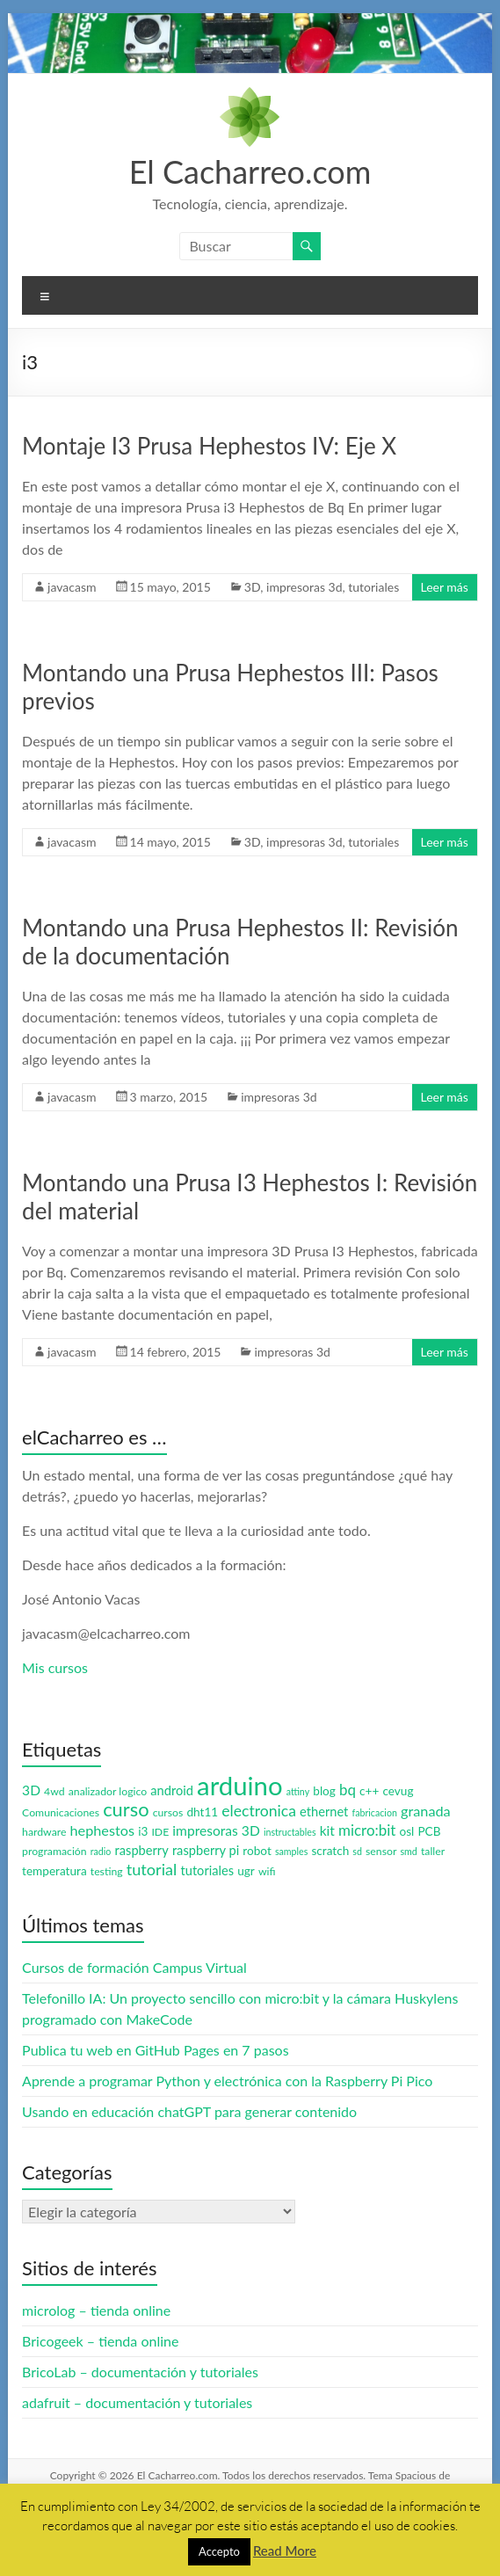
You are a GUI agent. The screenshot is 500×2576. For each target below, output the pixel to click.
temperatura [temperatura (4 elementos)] (54, 1871)
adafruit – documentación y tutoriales (137, 2402)
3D (252, 586)
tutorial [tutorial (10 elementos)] (152, 1869)
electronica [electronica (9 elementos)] (258, 1810)
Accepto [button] (219, 2551)
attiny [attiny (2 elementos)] (297, 1791)
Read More (284, 2550)
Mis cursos (55, 1667)
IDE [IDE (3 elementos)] (160, 1831)
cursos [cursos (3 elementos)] (168, 1812)
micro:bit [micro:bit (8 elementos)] (366, 1830)
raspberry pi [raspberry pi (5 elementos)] (205, 1850)
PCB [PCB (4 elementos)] (428, 1831)
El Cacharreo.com (250, 171)
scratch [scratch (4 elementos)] (330, 1851)
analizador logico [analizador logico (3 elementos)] (108, 1791)
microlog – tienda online (96, 2310)
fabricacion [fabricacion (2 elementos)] (373, 1812)
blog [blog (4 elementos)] (324, 1791)
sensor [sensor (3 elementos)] (381, 1851)
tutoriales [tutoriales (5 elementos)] (207, 1870)
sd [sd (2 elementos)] (357, 1851)
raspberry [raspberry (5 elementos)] (142, 1850)
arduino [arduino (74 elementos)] (240, 1785)
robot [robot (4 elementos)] (257, 1851)
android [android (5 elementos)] (171, 1790)
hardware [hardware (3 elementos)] (44, 1831)
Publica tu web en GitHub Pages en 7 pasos (155, 2049)
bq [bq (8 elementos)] (347, 1789)
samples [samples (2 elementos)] (291, 1851)
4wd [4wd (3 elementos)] (54, 1791)
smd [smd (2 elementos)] (408, 1851)
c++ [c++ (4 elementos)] (369, 1791)
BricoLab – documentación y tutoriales (140, 2371)
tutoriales (373, 586)
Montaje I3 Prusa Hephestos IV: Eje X (209, 446)
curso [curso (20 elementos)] (126, 1809)
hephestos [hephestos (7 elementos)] (102, 1830)
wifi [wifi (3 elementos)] (267, 1871)
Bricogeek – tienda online (100, 2340)
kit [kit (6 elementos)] (327, 1830)
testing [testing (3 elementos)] (107, 1871)
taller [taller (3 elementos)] (433, 1851)
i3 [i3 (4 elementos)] (143, 1831)
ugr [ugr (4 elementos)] (246, 1871)
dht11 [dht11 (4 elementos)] (202, 1812)
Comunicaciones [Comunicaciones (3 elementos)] (60, 1812)
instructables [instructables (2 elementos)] (290, 1831)
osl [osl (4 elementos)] (406, 1831)
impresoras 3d (304, 586)
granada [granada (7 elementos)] (426, 1810)
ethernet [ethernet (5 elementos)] (324, 1811)
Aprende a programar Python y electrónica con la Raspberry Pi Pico (227, 2080)
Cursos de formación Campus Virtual (134, 1967)
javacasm (71, 586)
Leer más (444, 586)
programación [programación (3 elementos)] (54, 1851)
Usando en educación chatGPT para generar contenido (189, 2111)
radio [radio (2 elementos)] (101, 1851)
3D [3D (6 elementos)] (31, 1790)
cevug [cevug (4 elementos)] (397, 1791)
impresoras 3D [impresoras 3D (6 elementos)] (215, 1830)
